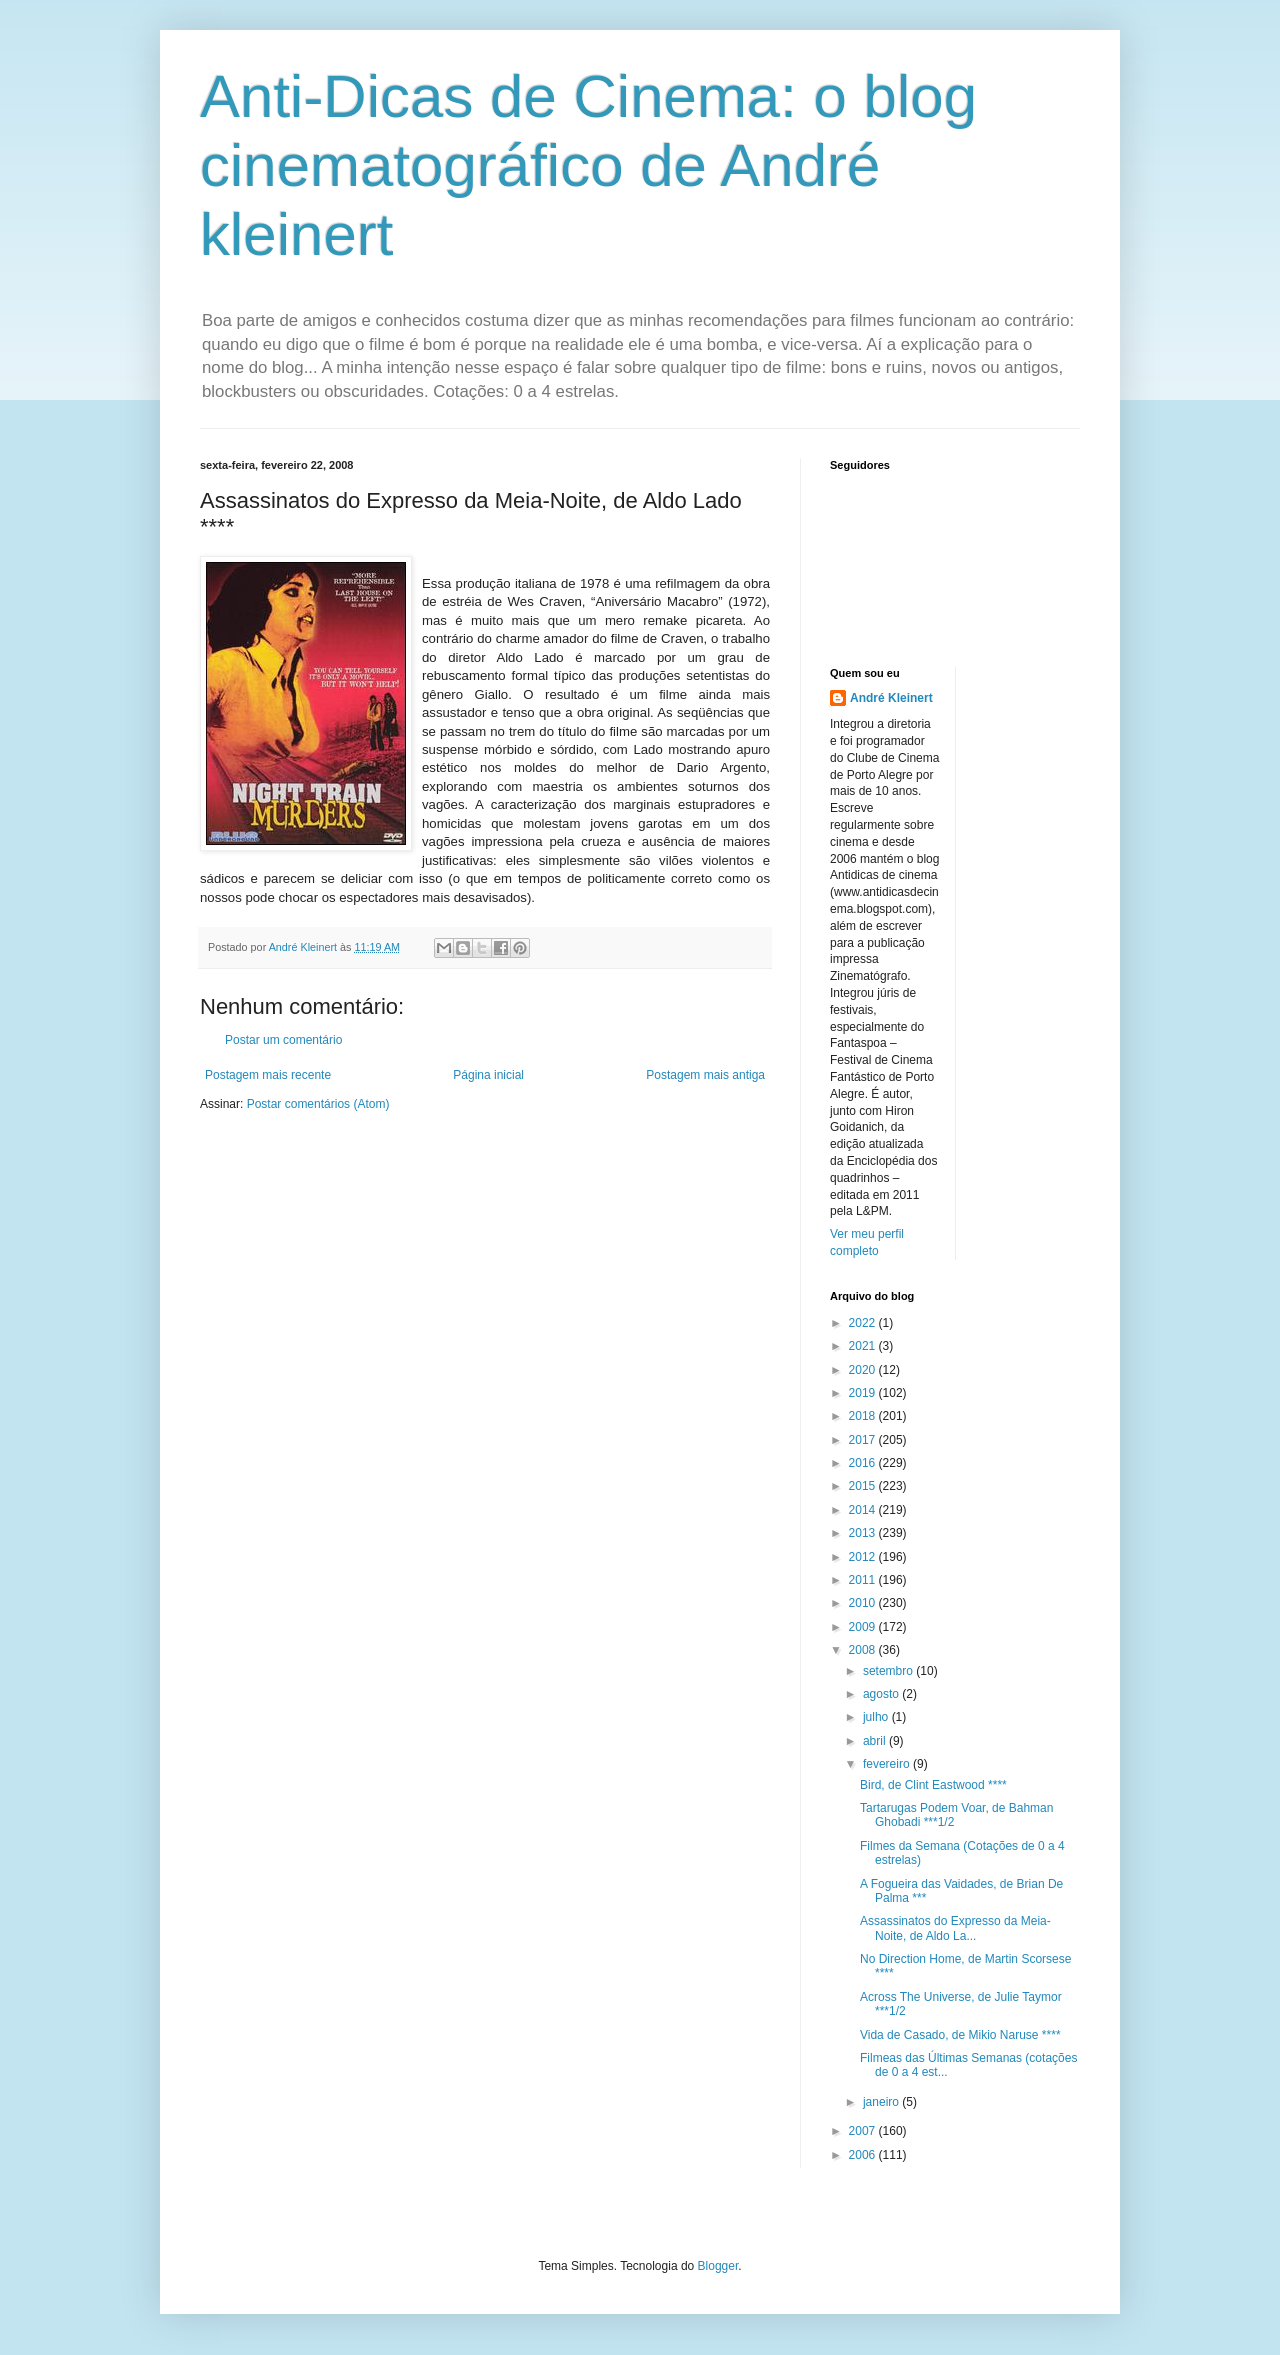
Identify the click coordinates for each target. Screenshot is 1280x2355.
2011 (864, 1580)
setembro (889, 1671)
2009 (864, 1627)
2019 (864, 1393)
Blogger (718, 2266)
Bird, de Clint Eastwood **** (933, 1785)
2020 (864, 1370)
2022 (864, 1323)
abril (876, 1741)
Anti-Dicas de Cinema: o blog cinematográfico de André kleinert (588, 165)
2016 (864, 1463)
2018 (864, 1416)
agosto (882, 1694)
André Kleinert (891, 698)
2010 (864, 1603)
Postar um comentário (283, 1040)
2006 (864, 2155)
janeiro (882, 2102)
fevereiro (888, 1764)
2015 (864, 1486)
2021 (864, 1346)
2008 (864, 1650)
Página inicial (488, 1075)
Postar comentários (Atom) (318, 1104)
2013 (864, 1533)
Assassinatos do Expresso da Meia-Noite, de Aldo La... (955, 1928)
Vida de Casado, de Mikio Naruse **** (960, 2035)
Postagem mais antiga (705, 1075)
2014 (864, 1510)
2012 (864, 1557)
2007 (864, 2131)
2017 (864, 1440)
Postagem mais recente (268, 1075)
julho (877, 1717)
